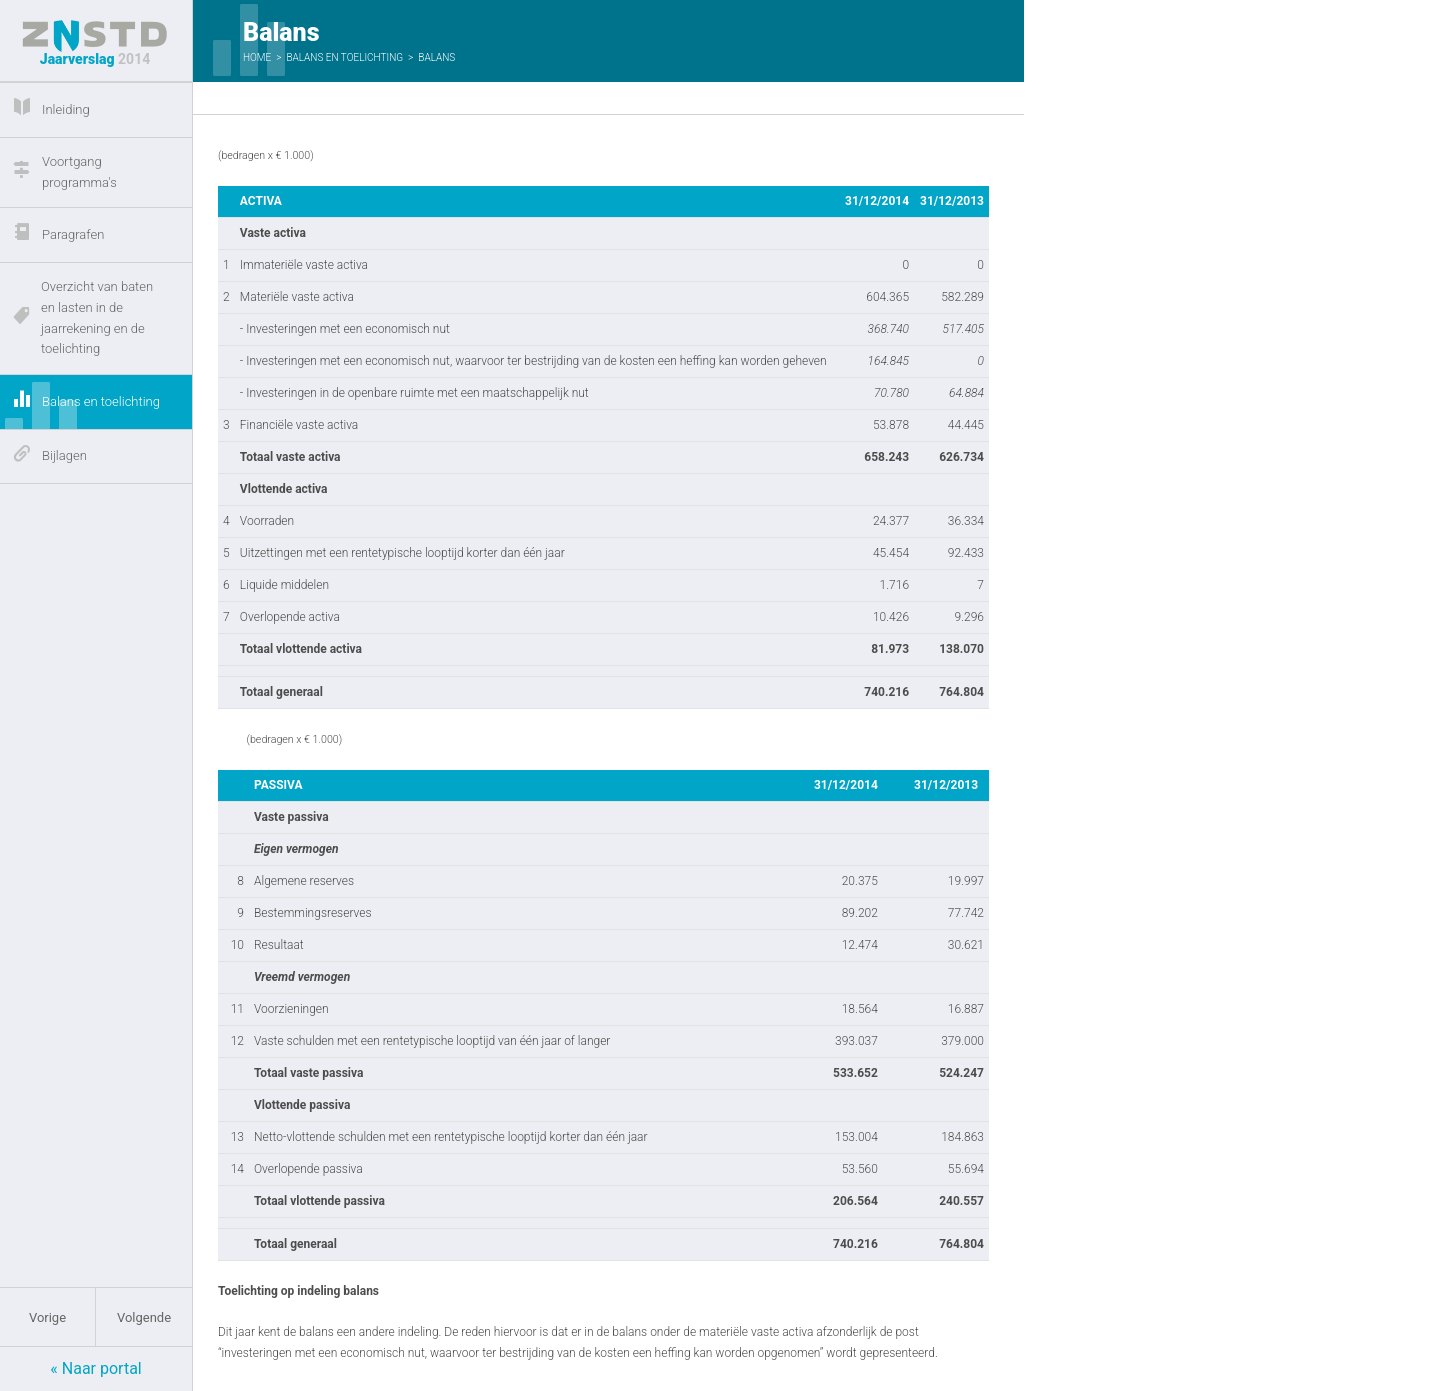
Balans (436, 57)
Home (257, 57)
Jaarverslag (95, 43)
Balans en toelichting (344, 57)
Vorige (47, 1317)
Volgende (144, 1317)
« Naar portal (95, 1368)
